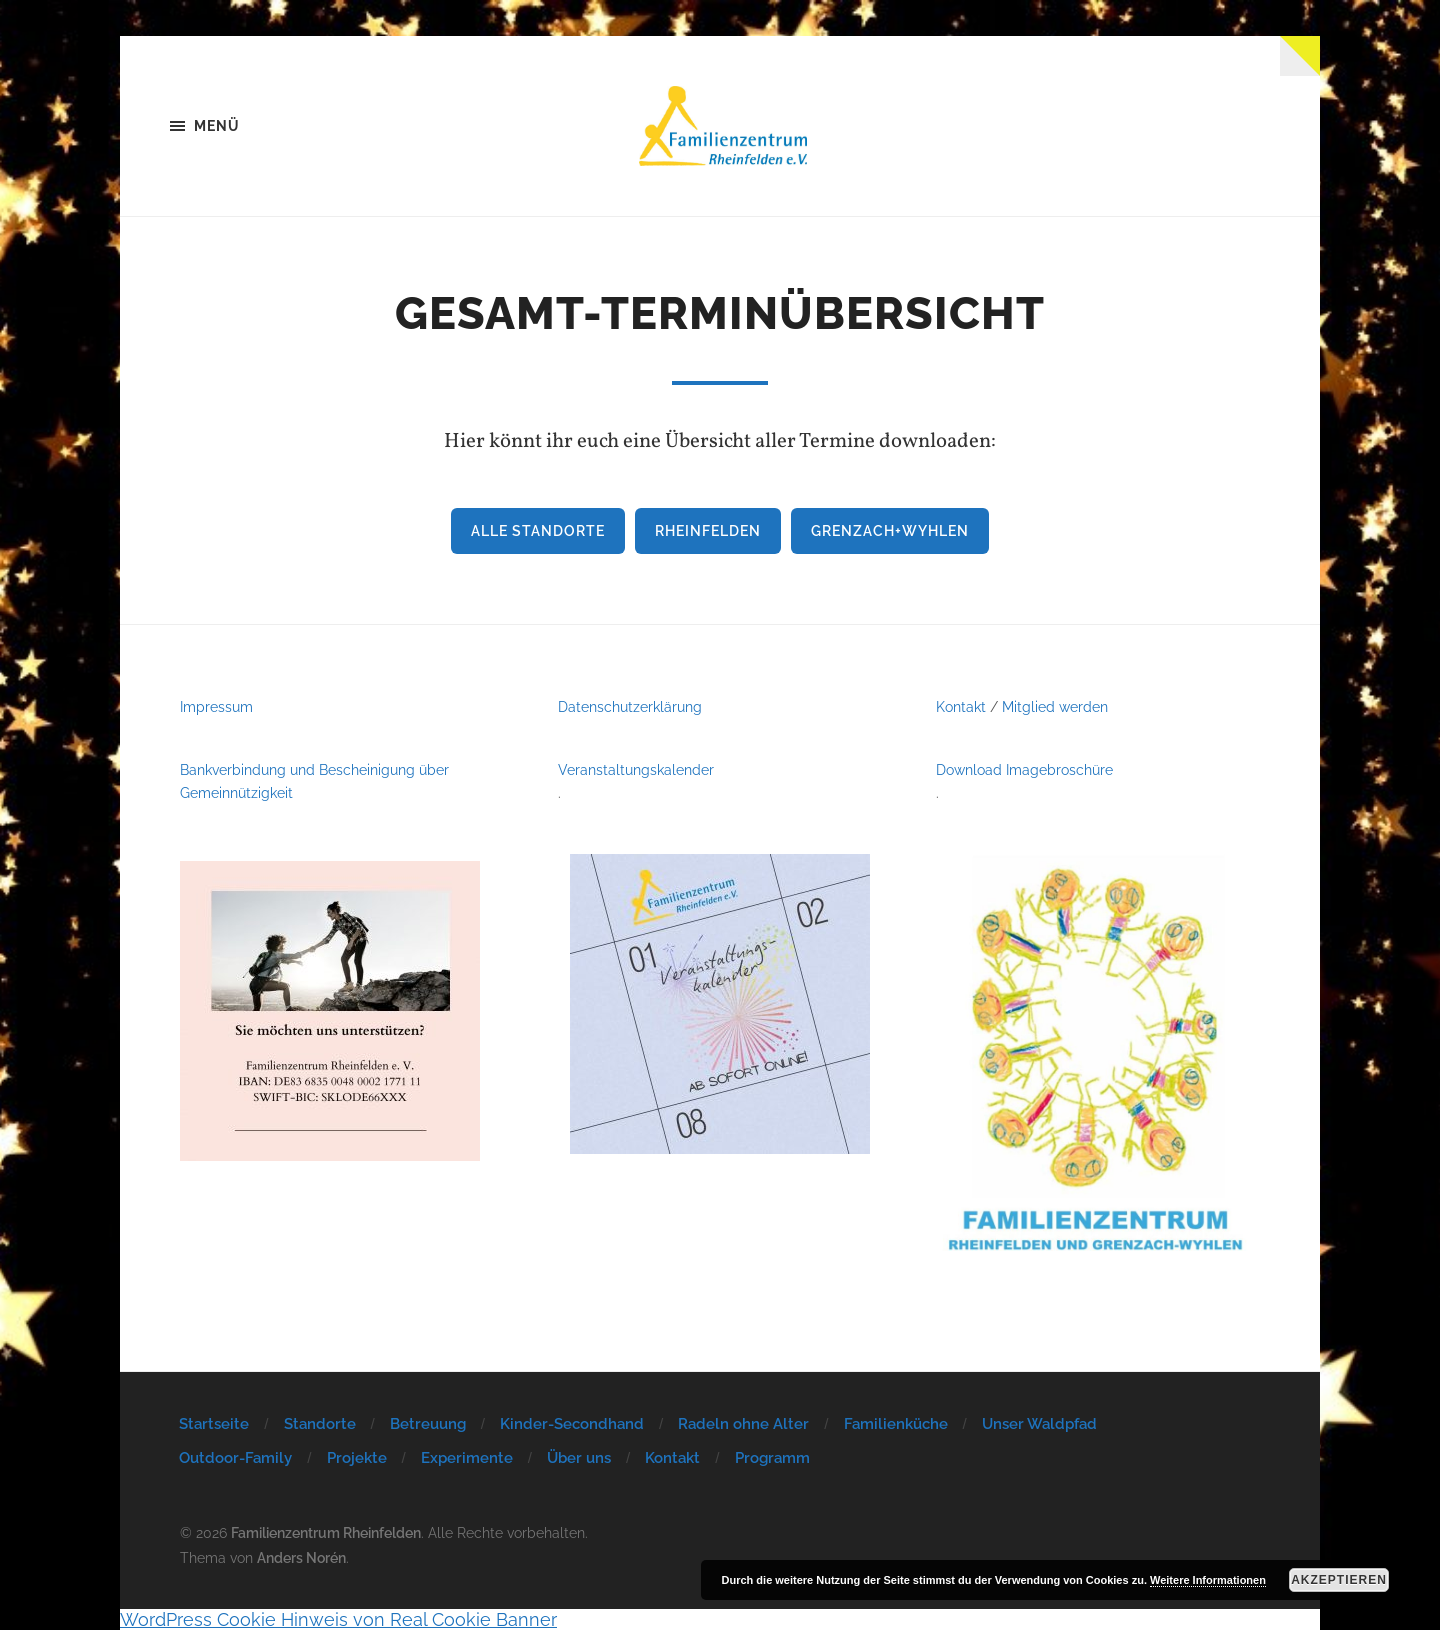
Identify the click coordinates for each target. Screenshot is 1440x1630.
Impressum (216, 706)
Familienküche (896, 1424)
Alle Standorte (538, 530)
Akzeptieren (1339, 1580)
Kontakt (961, 706)
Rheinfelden (708, 530)
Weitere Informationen (1208, 1580)
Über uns (579, 1458)
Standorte (320, 1424)
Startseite (214, 1424)
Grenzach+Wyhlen (890, 530)
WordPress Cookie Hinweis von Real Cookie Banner (338, 1619)
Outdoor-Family (235, 1458)
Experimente (467, 1458)
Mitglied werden (1055, 706)
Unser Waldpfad (1039, 1424)
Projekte (357, 1458)
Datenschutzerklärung (630, 706)
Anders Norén (301, 1557)
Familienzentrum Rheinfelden (326, 1532)
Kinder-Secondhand (572, 1424)
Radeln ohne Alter (743, 1424)
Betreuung (428, 1424)
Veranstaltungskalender (636, 769)
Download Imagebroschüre (1024, 769)
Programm (772, 1458)
